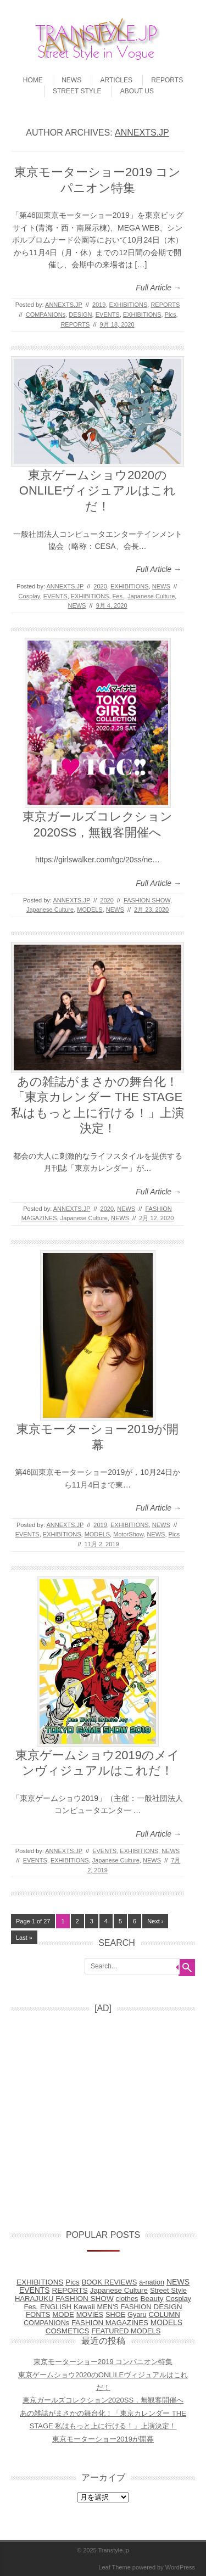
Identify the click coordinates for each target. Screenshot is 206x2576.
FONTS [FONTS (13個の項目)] (38, 2314)
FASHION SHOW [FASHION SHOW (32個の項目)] (84, 2298)
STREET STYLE (77, 91)
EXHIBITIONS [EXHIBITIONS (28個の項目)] (39, 2282)
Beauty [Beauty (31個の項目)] (151, 2298)
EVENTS (108, 314)
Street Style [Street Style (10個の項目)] (168, 2290)
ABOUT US (137, 91)
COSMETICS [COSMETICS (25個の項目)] (68, 2331)
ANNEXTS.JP (142, 132)
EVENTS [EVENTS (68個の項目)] (34, 2290)
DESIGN (80, 314)
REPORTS (167, 80)
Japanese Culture (151, 596)
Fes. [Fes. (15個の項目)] (31, 2307)
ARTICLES (116, 80)
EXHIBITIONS (128, 304)
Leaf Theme (114, 2567)
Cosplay (29, 596)
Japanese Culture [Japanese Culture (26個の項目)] (119, 2290)
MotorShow (128, 1534)
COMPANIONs (46, 314)
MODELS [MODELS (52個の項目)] (166, 2323)
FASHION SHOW (147, 900)
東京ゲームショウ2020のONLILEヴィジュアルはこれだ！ (97, 490)
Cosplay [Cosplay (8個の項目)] (179, 2298)
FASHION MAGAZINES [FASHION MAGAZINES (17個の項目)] (109, 2323)
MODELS (89, 909)
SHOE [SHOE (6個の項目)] (115, 2314)
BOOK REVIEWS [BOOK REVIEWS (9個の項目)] (109, 2282)
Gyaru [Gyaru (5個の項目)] (137, 2315)
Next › (155, 1921)
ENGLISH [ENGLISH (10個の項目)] (55, 2307)
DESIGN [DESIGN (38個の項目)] (167, 2307)
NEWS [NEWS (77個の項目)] (178, 2281)
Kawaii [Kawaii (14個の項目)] (84, 2307)
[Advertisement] (103, 2117)
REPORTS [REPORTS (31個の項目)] (70, 2290)
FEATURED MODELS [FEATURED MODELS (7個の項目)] (125, 2331)
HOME (33, 80)
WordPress (180, 2567)
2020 (100, 586)
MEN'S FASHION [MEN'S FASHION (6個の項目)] (124, 2307)
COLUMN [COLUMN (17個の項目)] (164, 2314)
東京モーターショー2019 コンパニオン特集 (103, 2362)
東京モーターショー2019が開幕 (103, 2439)
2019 (98, 304)
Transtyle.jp (113, 2550)
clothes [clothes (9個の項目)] (127, 2298)
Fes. (118, 596)
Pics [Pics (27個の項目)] (72, 2282)
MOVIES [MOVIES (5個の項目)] (89, 2315)
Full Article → (158, 287)
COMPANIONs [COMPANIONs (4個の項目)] (46, 2323)
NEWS (71, 80)
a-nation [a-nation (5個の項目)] (151, 2282)
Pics (170, 314)
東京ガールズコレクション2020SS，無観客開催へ (103, 2400)
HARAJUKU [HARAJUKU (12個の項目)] (34, 2298)
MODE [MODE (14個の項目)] (63, 2314)
